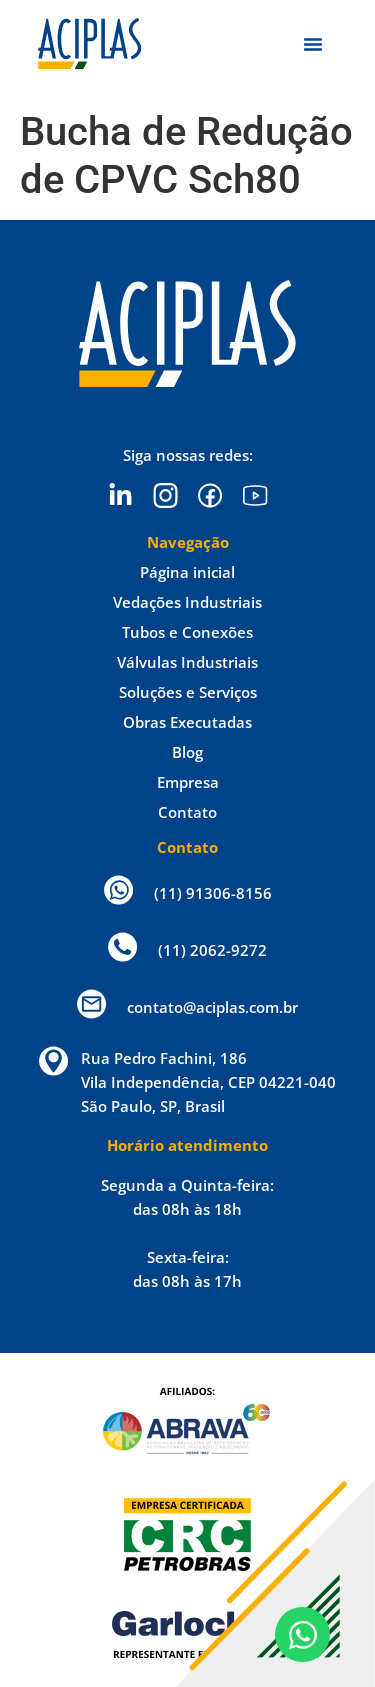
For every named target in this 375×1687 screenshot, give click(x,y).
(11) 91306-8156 (213, 893)
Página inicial (187, 572)
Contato (187, 812)
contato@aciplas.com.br (212, 1007)
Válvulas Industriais (187, 662)
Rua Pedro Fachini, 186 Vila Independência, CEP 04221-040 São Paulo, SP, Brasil (208, 1082)
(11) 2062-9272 (212, 950)
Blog (187, 752)
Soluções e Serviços (188, 692)
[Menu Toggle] (313, 44)
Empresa (188, 782)
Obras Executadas (187, 722)
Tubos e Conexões (187, 632)
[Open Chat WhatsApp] (302, 1634)
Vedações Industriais (187, 602)
